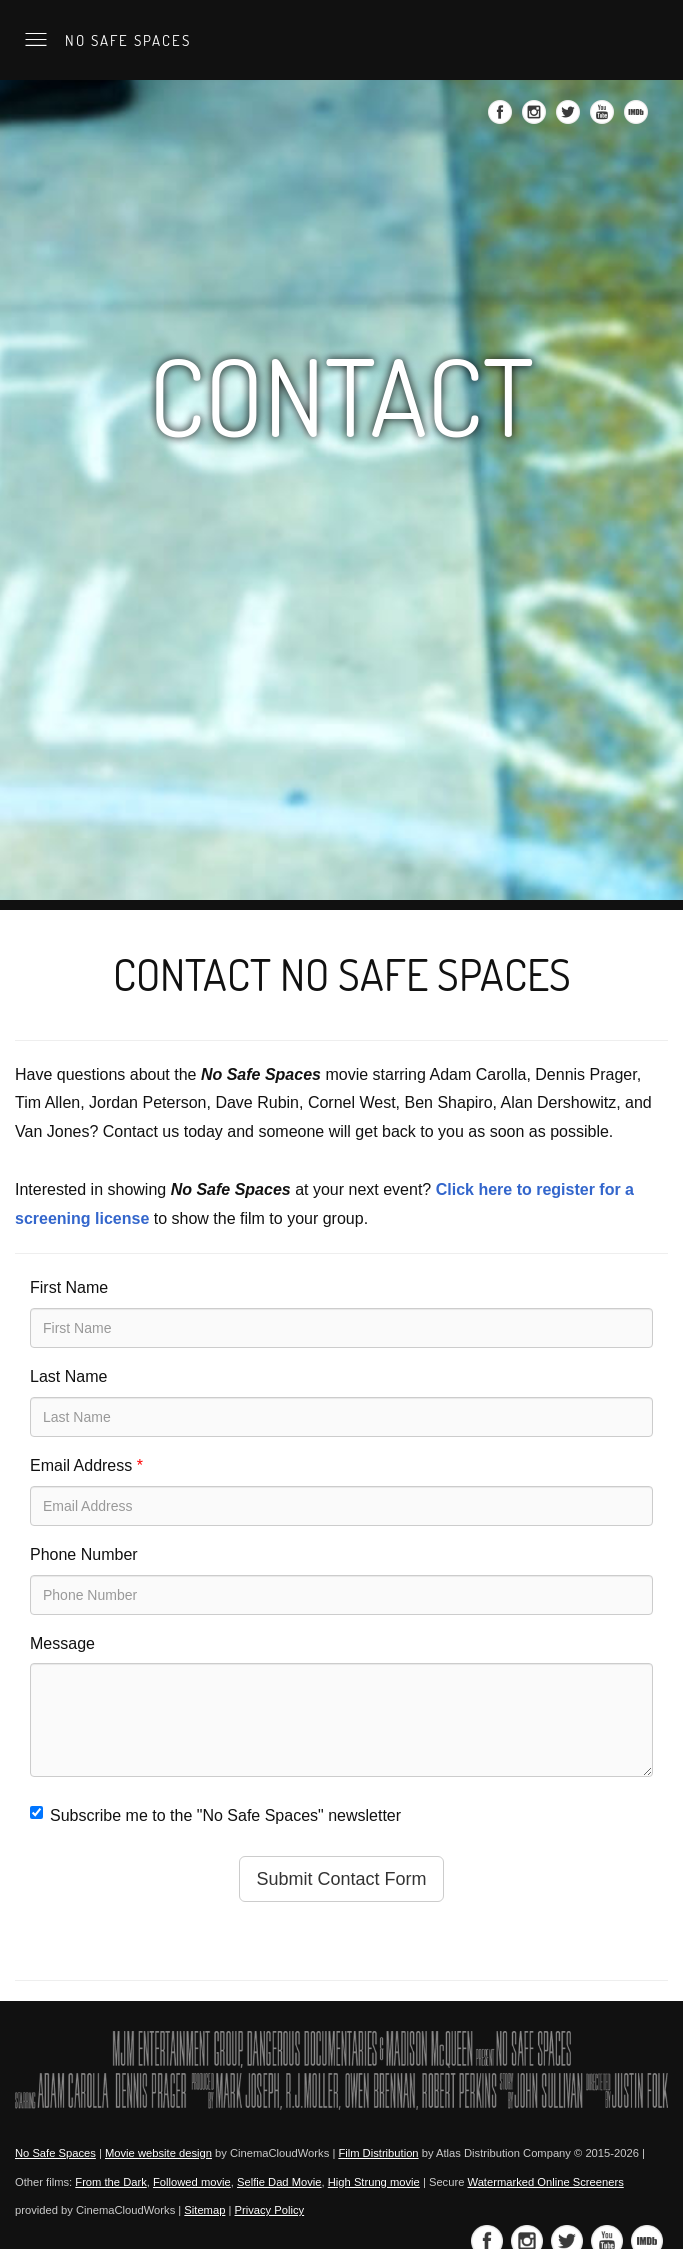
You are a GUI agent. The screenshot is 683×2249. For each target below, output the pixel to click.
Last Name (68, 1376)
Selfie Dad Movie (279, 2182)
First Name (69, 1287)
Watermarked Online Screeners (545, 2182)
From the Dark (111, 2182)
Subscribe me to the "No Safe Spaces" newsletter (215, 1815)
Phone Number (84, 1554)
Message (62, 1643)
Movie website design (158, 2153)
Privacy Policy (270, 2210)
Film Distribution (378, 2153)
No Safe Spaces (125, 40)
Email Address (86, 1465)
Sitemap (204, 2210)
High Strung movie (374, 2182)
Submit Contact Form (341, 1879)
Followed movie (192, 2182)
